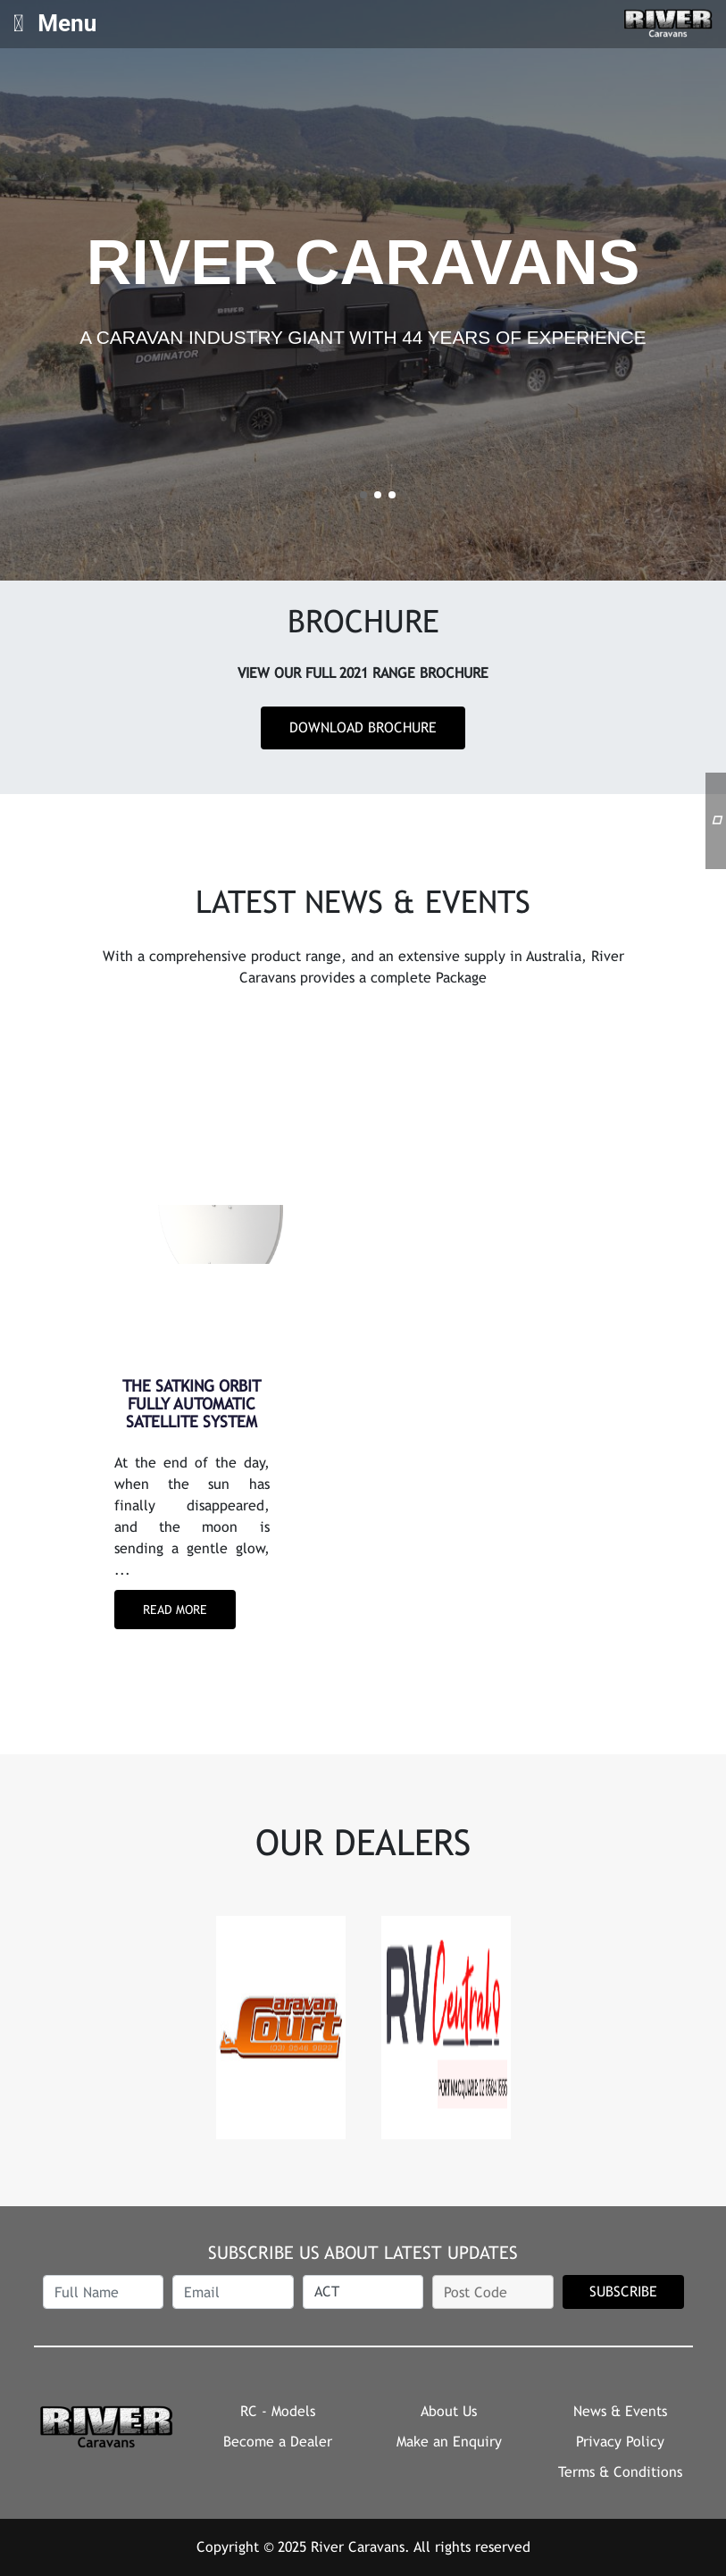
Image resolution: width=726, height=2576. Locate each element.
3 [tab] (392, 494)
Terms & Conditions (620, 2471)
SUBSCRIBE (623, 2291)
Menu (54, 23)
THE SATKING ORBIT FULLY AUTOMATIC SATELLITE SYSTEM (191, 1403)
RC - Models (277, 2411)
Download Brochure (363, 727)
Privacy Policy (620, 2441)
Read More (175, 1609)
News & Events (620, 2411)
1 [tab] (363, 494)
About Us (449, 2411)
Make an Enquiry (449, 2441)
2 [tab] (377, 494)
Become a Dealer (277, 2441)
